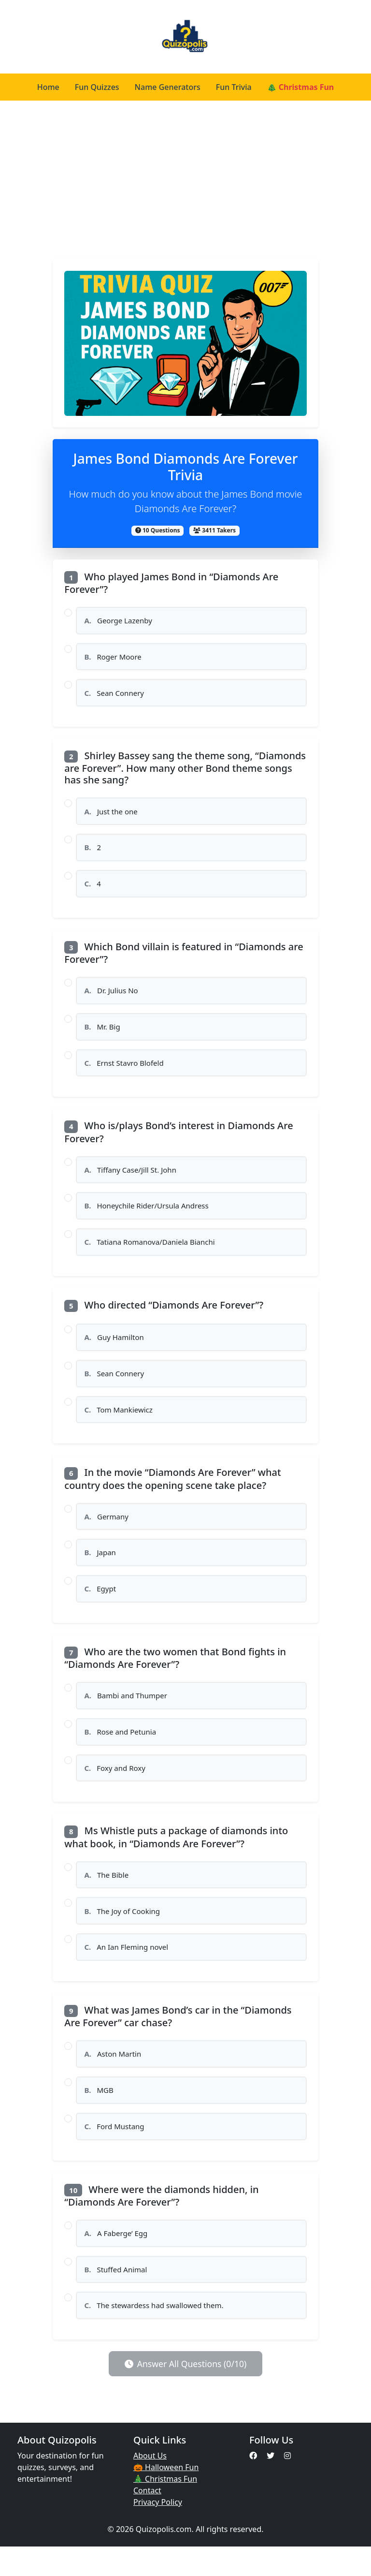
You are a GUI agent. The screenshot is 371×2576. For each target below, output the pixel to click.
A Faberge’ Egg (116, 2260)
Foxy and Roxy (115, 1788)
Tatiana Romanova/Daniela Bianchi (150, 1253)
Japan (100, 1569)
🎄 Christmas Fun (300, 87)
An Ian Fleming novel (127, 1970)
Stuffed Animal (116, 2297)
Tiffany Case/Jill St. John (131, 1179)
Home (48, 87)
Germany (107, 1531)
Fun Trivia (234, 87)
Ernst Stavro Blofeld (125, 1071)
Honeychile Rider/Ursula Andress (147, 1216)
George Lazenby (119, 621)
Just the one (112, 815)
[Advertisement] (185, 180)
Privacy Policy (157, 2531)
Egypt (100, 1606)
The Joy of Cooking (123, 1933)
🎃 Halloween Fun (166, 2496)
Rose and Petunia (121, 1751)
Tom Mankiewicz (119, 1423)
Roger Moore (114, 658)
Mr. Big (103, 1034)
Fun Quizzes (97, 87)
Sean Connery (115, 695)
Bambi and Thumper (126, 1714)
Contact (147, 2520)
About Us (150, 2485)
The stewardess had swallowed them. (155, 2334)
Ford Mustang (115, 2152)
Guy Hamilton (115, 1349)
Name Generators (167, 87)
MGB (99, 2115)
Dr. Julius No (112, 996)
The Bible (107, 1895)
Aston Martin (113, 2078)
